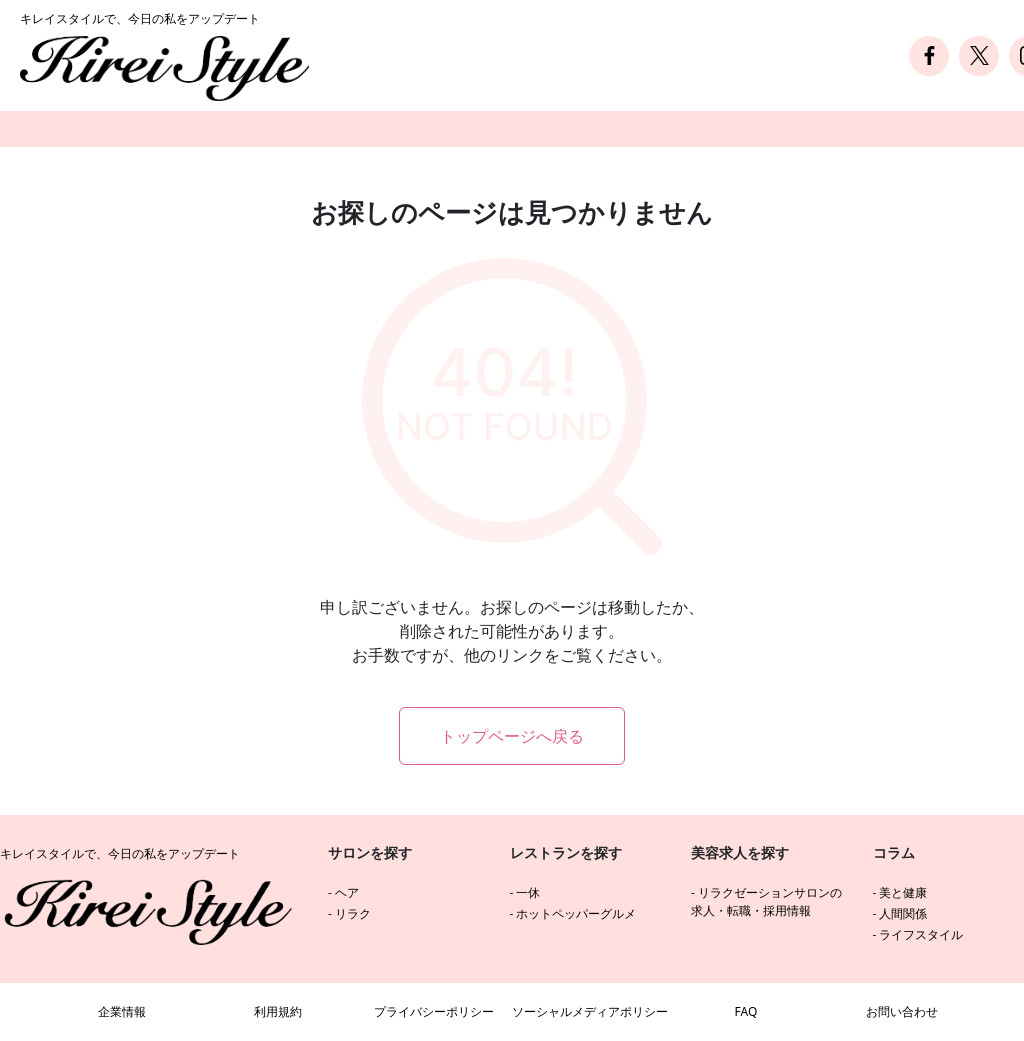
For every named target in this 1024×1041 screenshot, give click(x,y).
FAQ (746, 1011)
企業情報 (122, 1011)
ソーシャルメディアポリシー (590, 1011)
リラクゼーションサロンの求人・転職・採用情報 (766, 901)
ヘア (347, 892)
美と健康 (903, 892)
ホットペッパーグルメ (576, 913)
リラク (353, 913)
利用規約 (278, 1011)
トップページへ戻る (512, 736)
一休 (528, 892)
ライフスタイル (921, 934)
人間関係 (903, 913)
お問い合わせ (902, 1011)
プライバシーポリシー (434, 1011)
